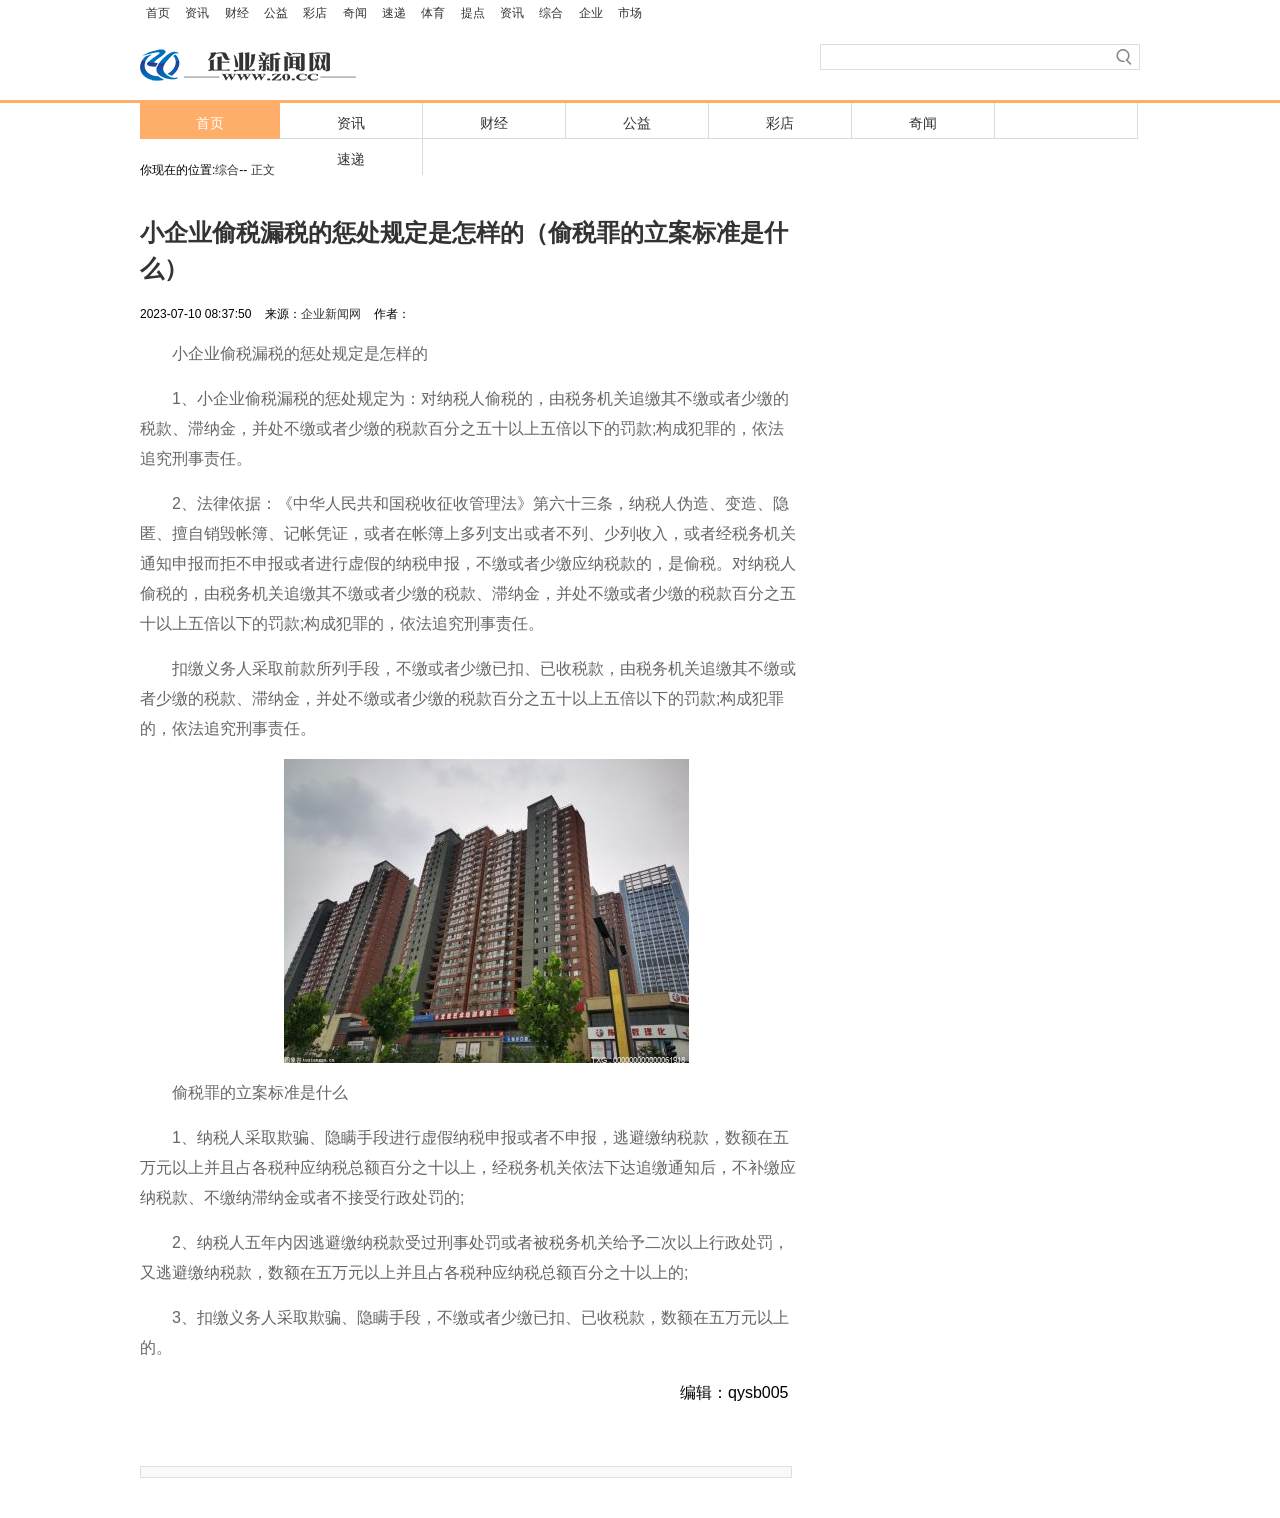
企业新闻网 (331, 314)
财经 (237, 13)
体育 (433, 13)
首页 (158, 13)
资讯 (197, 13)
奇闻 (355, 13)
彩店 (315, 13)
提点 (473, 13)
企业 (591, 13)
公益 (276, 13)
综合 (551, 13)
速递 (394, 13)
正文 (263, 170)
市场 (630, 13)
